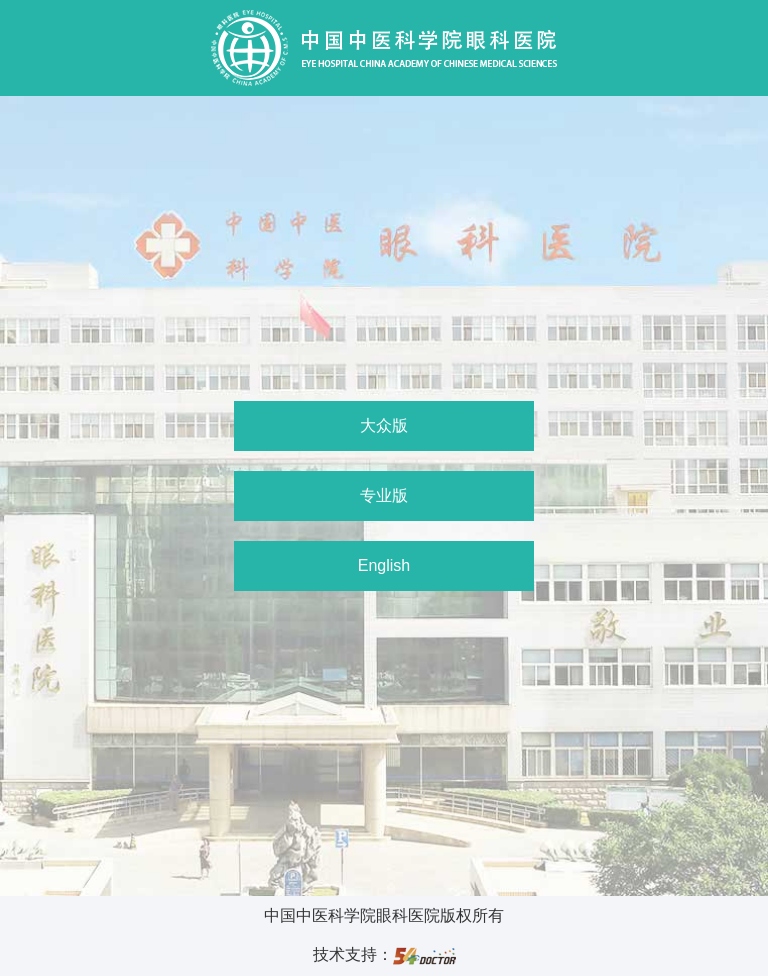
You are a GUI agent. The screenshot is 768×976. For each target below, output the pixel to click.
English (384, 565)
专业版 (384, 495)
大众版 (384, 425)
